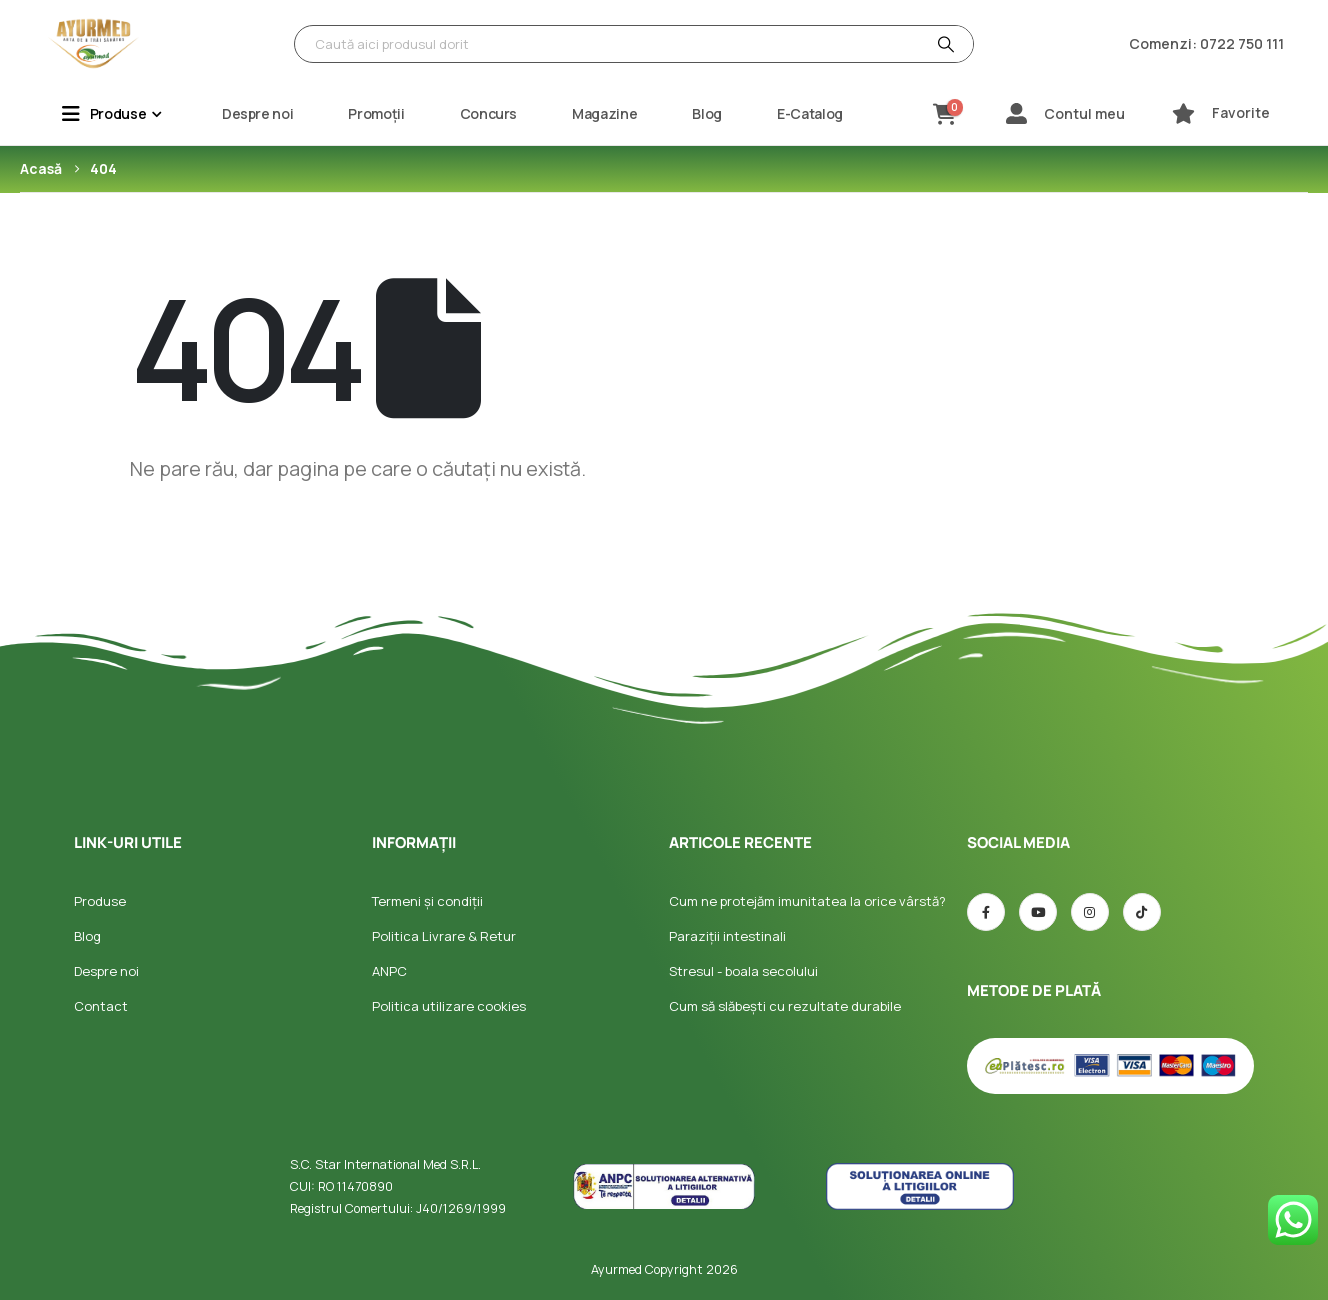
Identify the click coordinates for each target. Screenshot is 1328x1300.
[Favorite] (1183, 113)
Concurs (489, 113)
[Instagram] (1090, 912)
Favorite (1241, 112)
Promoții (376, 113)
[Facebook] (986, 912)
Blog (707, 113)
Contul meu (1084, 113)
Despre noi (258, 113)
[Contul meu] (1016, 113)
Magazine (604, 113)
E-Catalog (810, 113)
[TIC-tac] (1142, 912)
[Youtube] (1038, 912)
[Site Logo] (94, 44)
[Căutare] (944, 44)
